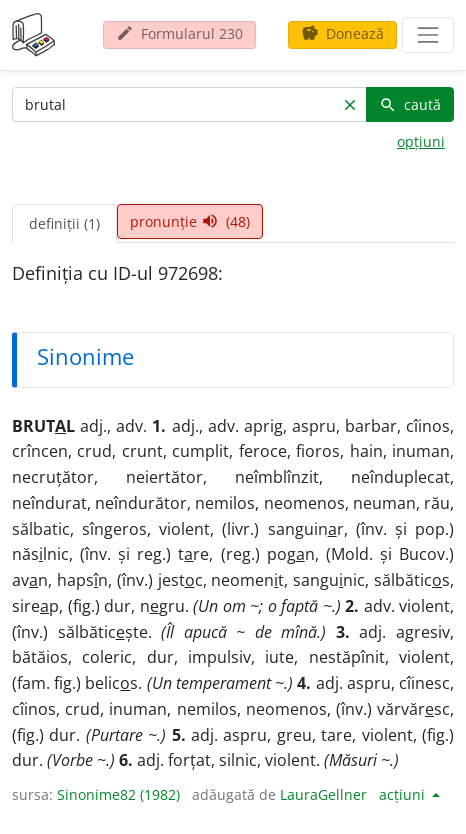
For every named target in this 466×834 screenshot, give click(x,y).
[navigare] (428, 35)
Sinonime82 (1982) (118, 794)
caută (410, 104)
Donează (342, 33)
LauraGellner (323, 794)
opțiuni (421, 141)
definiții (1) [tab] (64, 223)
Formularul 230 (179, 33)
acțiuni (404, 794)
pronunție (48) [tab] (190, 221)
